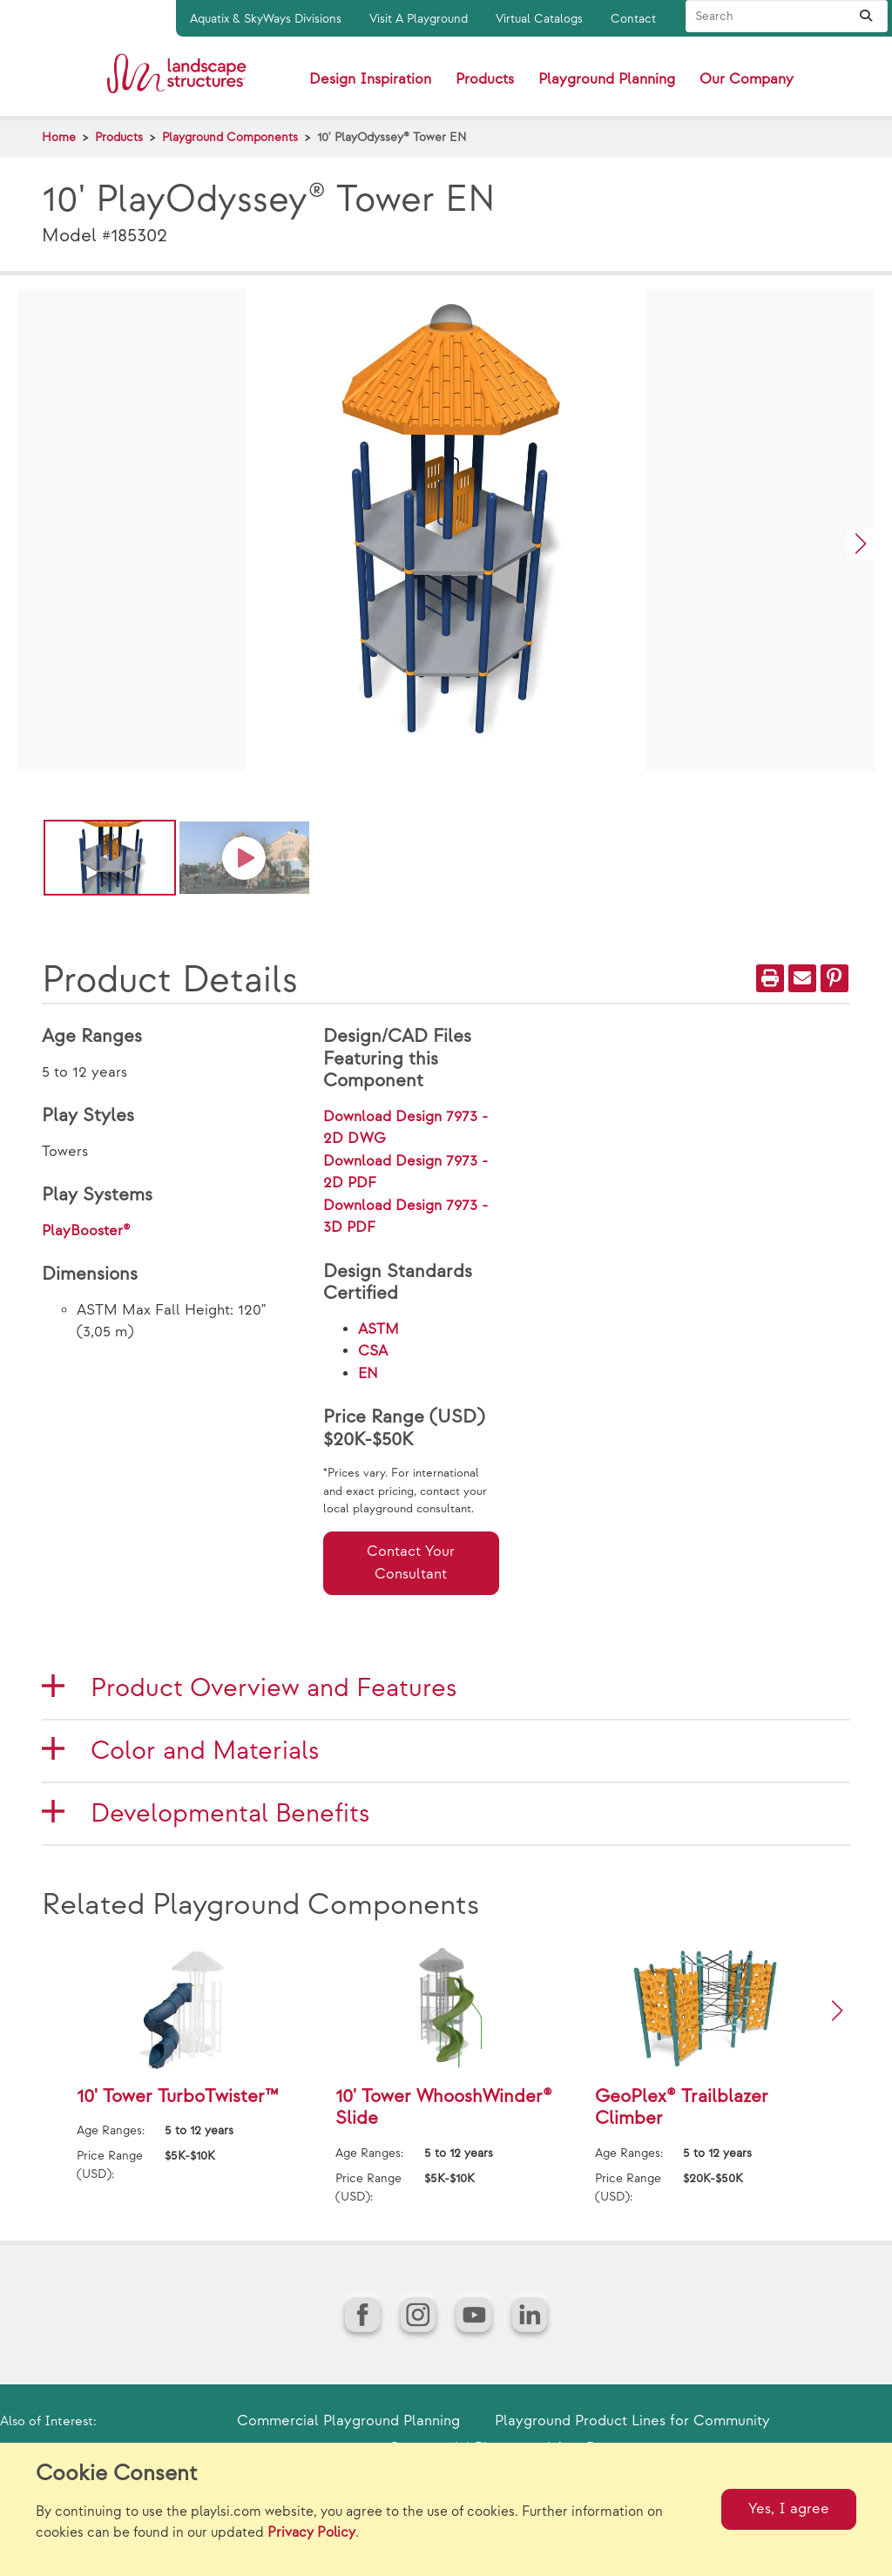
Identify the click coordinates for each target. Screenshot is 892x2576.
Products (119, 137)
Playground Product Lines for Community (632, 2421)
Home (59, 137)
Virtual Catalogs (539, 18)
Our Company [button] (746, 79)
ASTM (378, 1329)
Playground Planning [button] (606, 79)
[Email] (802, 978)
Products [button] (485, 79)
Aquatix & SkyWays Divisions (265, 18)
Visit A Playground (418, 18)
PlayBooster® (86, 1231)
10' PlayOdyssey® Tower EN (391, 137)
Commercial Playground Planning (348, 2421)
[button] (861, 544)
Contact (633, 18)
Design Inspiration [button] (370, 79)
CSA (373, 1351)
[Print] (770, 978)
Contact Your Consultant (411, 1563)
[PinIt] (834, 978)
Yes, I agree (788, 2509)
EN (368, 1374)
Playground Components (230, 137)
